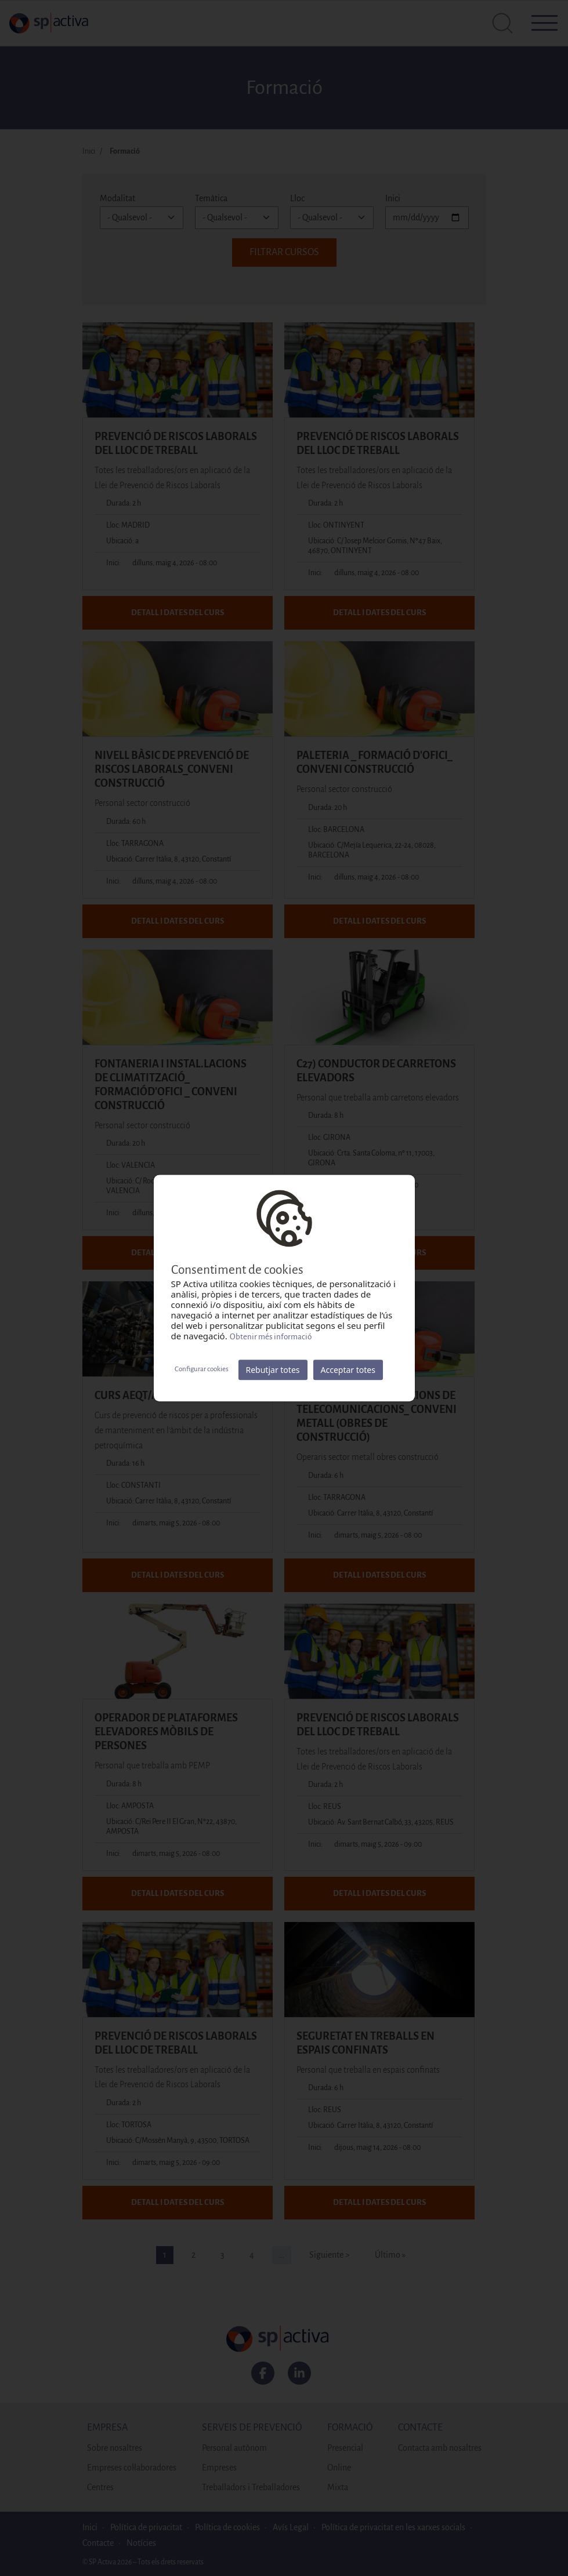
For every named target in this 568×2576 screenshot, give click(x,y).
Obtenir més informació (271, 1336)
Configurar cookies (202, 1369)
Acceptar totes (348, 1369)
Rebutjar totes (273, 1369)
